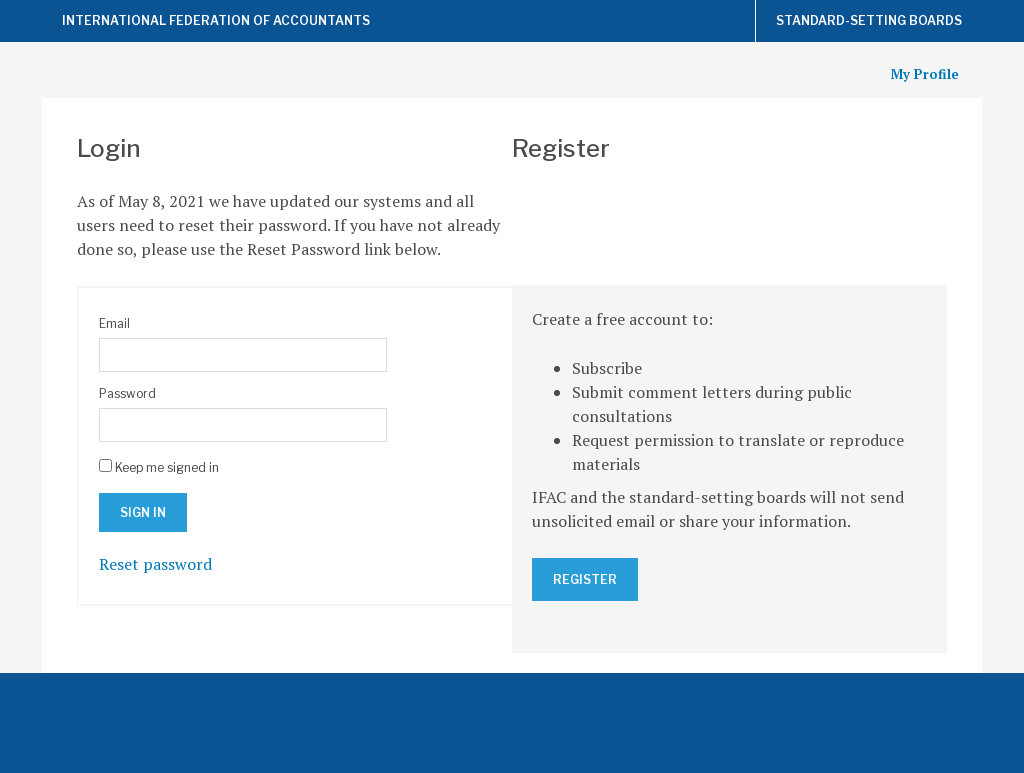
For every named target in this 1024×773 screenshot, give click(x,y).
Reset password (155, 564)
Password (127, 393)
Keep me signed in (167, 467)
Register (585, 579)
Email (114, 323)
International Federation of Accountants (216, 20)
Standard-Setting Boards (869, 20)
